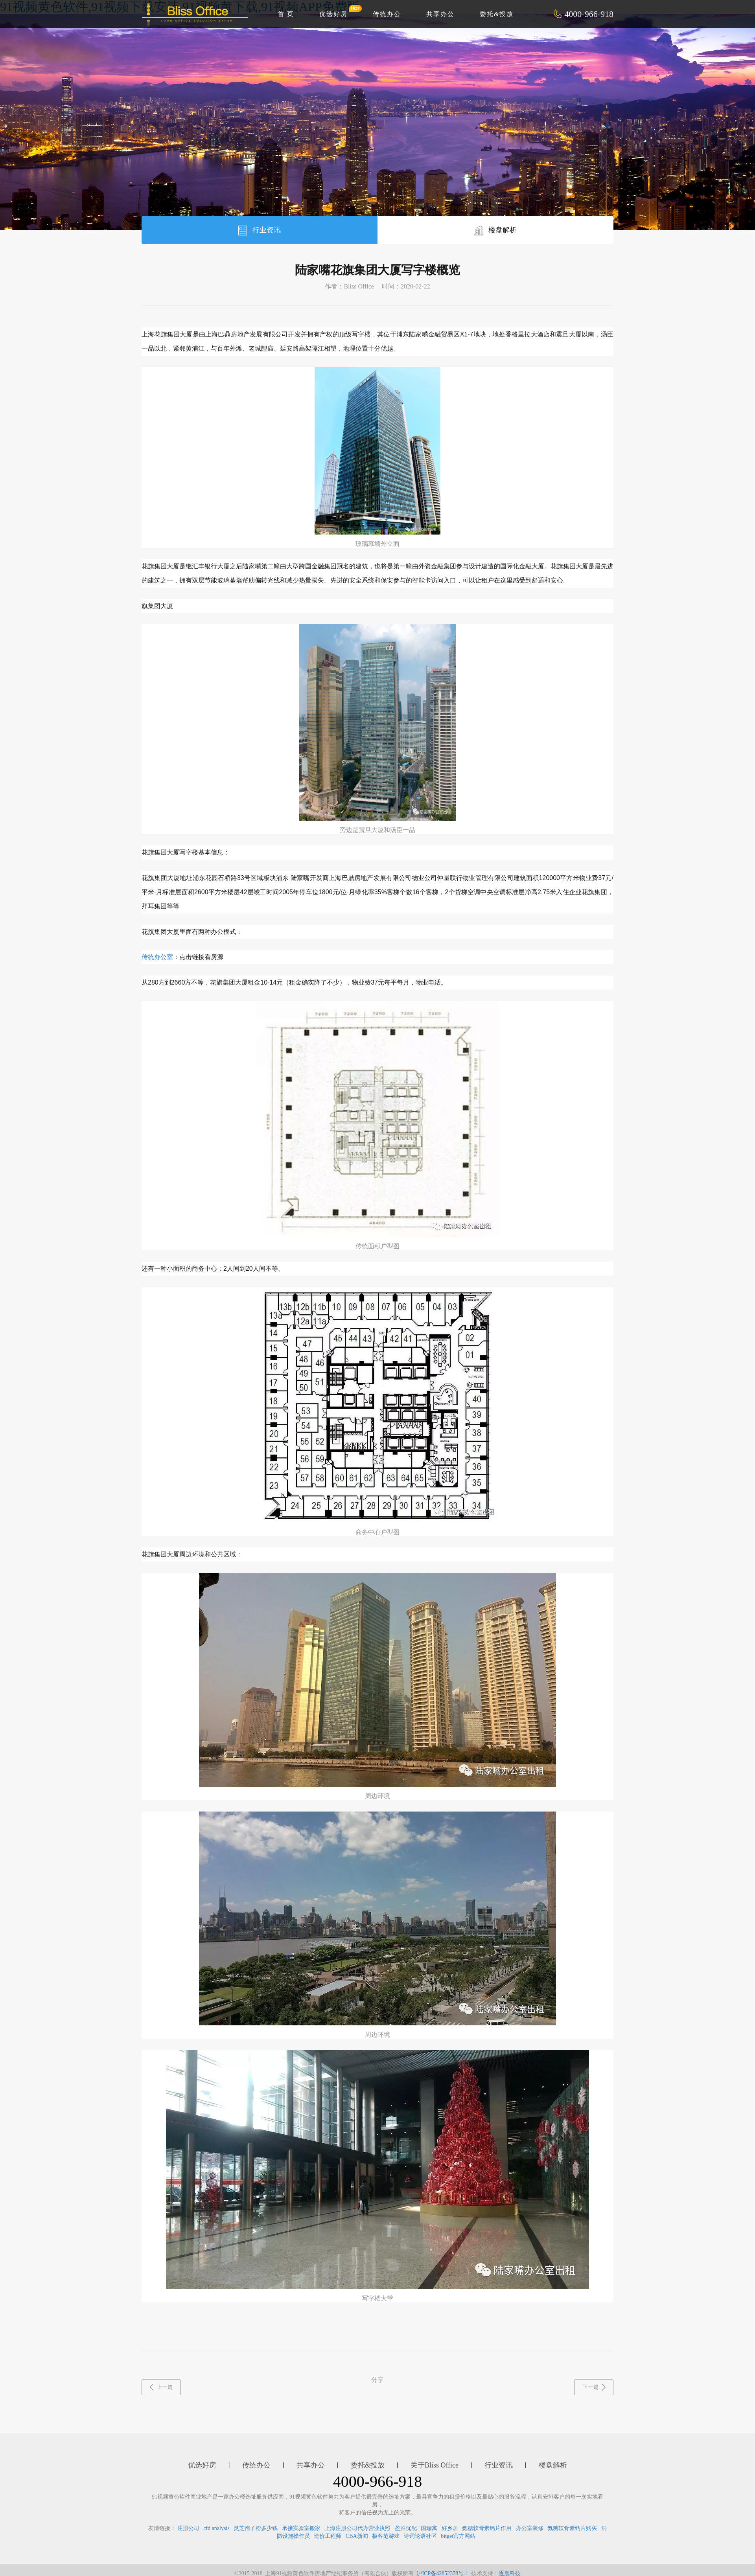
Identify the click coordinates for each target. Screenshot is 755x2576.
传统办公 (387, 14)
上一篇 (161, 2387)
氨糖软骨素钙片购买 (572, 2528)
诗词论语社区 (420, 2536)
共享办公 (440, 14)
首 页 (286, 14)
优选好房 (337, 11)
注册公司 (188, 2528)
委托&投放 (497, 14)
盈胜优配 (406, 2528)
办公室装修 (529, 2528)
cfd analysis (216, 2528)
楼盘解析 (495, 230)
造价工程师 (327, 2536)
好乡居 (450, 2528)
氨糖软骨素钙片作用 (487, 2528)
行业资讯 (259, 230)
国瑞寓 (429, 2528)
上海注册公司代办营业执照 (357, 2528)
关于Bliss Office (435, 2465)
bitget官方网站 (458, 2536)
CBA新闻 (357, 2536)
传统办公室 (157, 957)
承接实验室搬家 (301, 2528)
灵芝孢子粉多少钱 (256, 2528)
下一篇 (594, 2387)
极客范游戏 (386, 2536)
